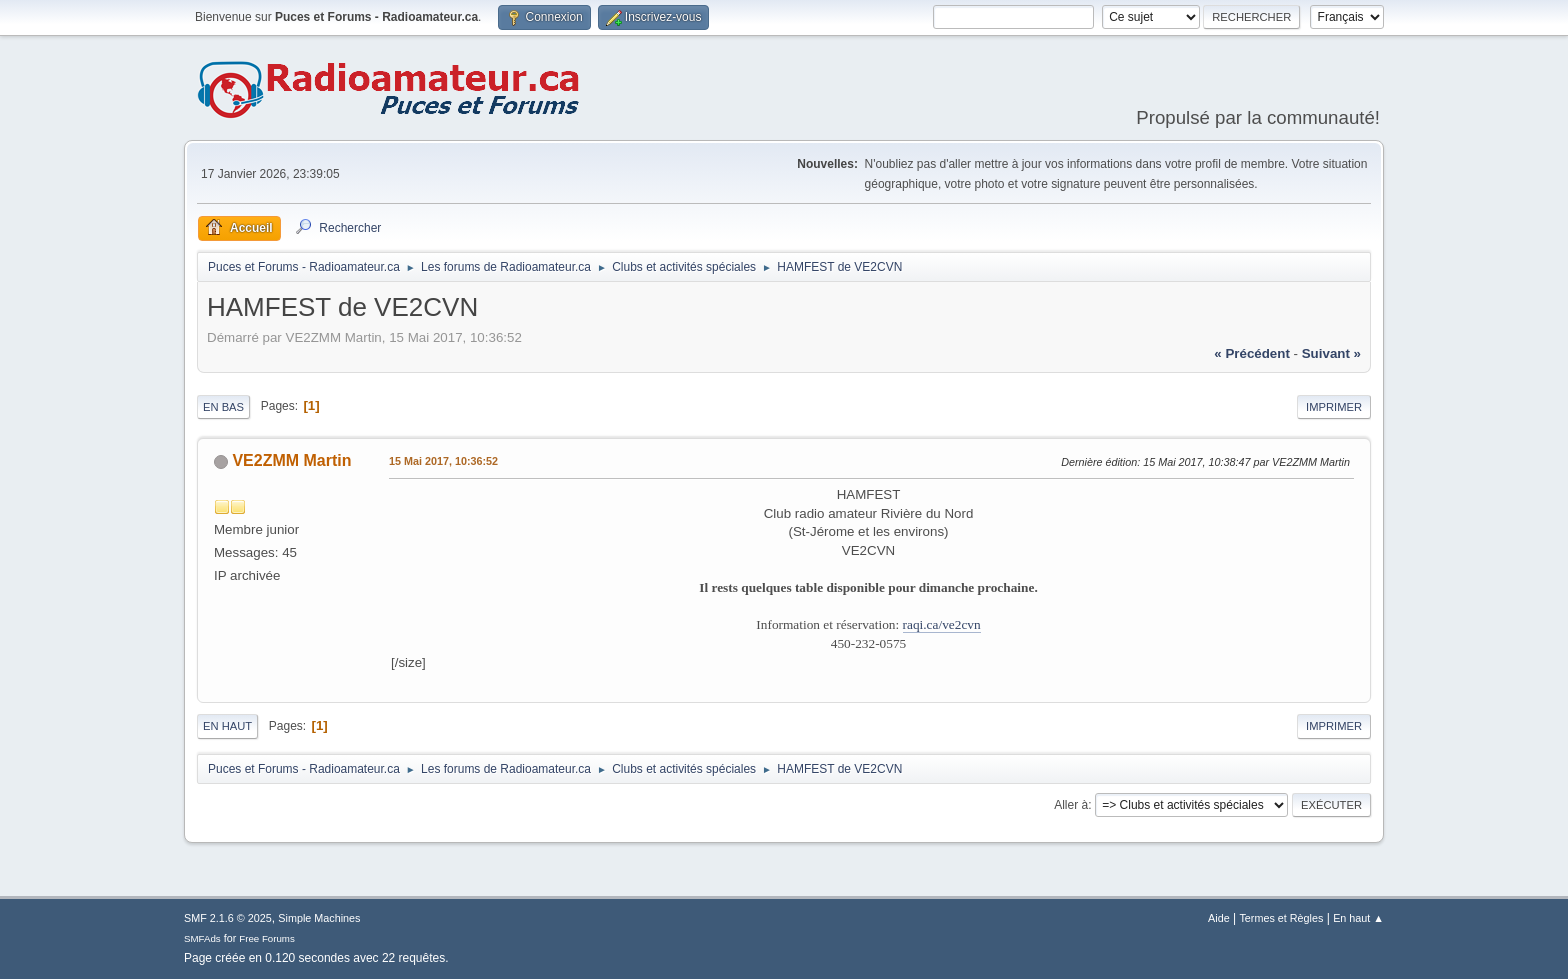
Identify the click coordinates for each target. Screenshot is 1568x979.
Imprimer (1334, 407)
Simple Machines (319, 918)
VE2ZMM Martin (291, 460)
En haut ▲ (1358, 918)
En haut (227, 726)
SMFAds (202, 938)
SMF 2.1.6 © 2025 (228, 918)
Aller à (1071, 805)
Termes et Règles (1281, 918)
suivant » (1331, 353)
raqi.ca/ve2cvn (942, 624)
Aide (1219, 918)
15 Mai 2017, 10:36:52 (443, 461)
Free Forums (267, 938)
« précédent (1252, 353)
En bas (223, 407)
